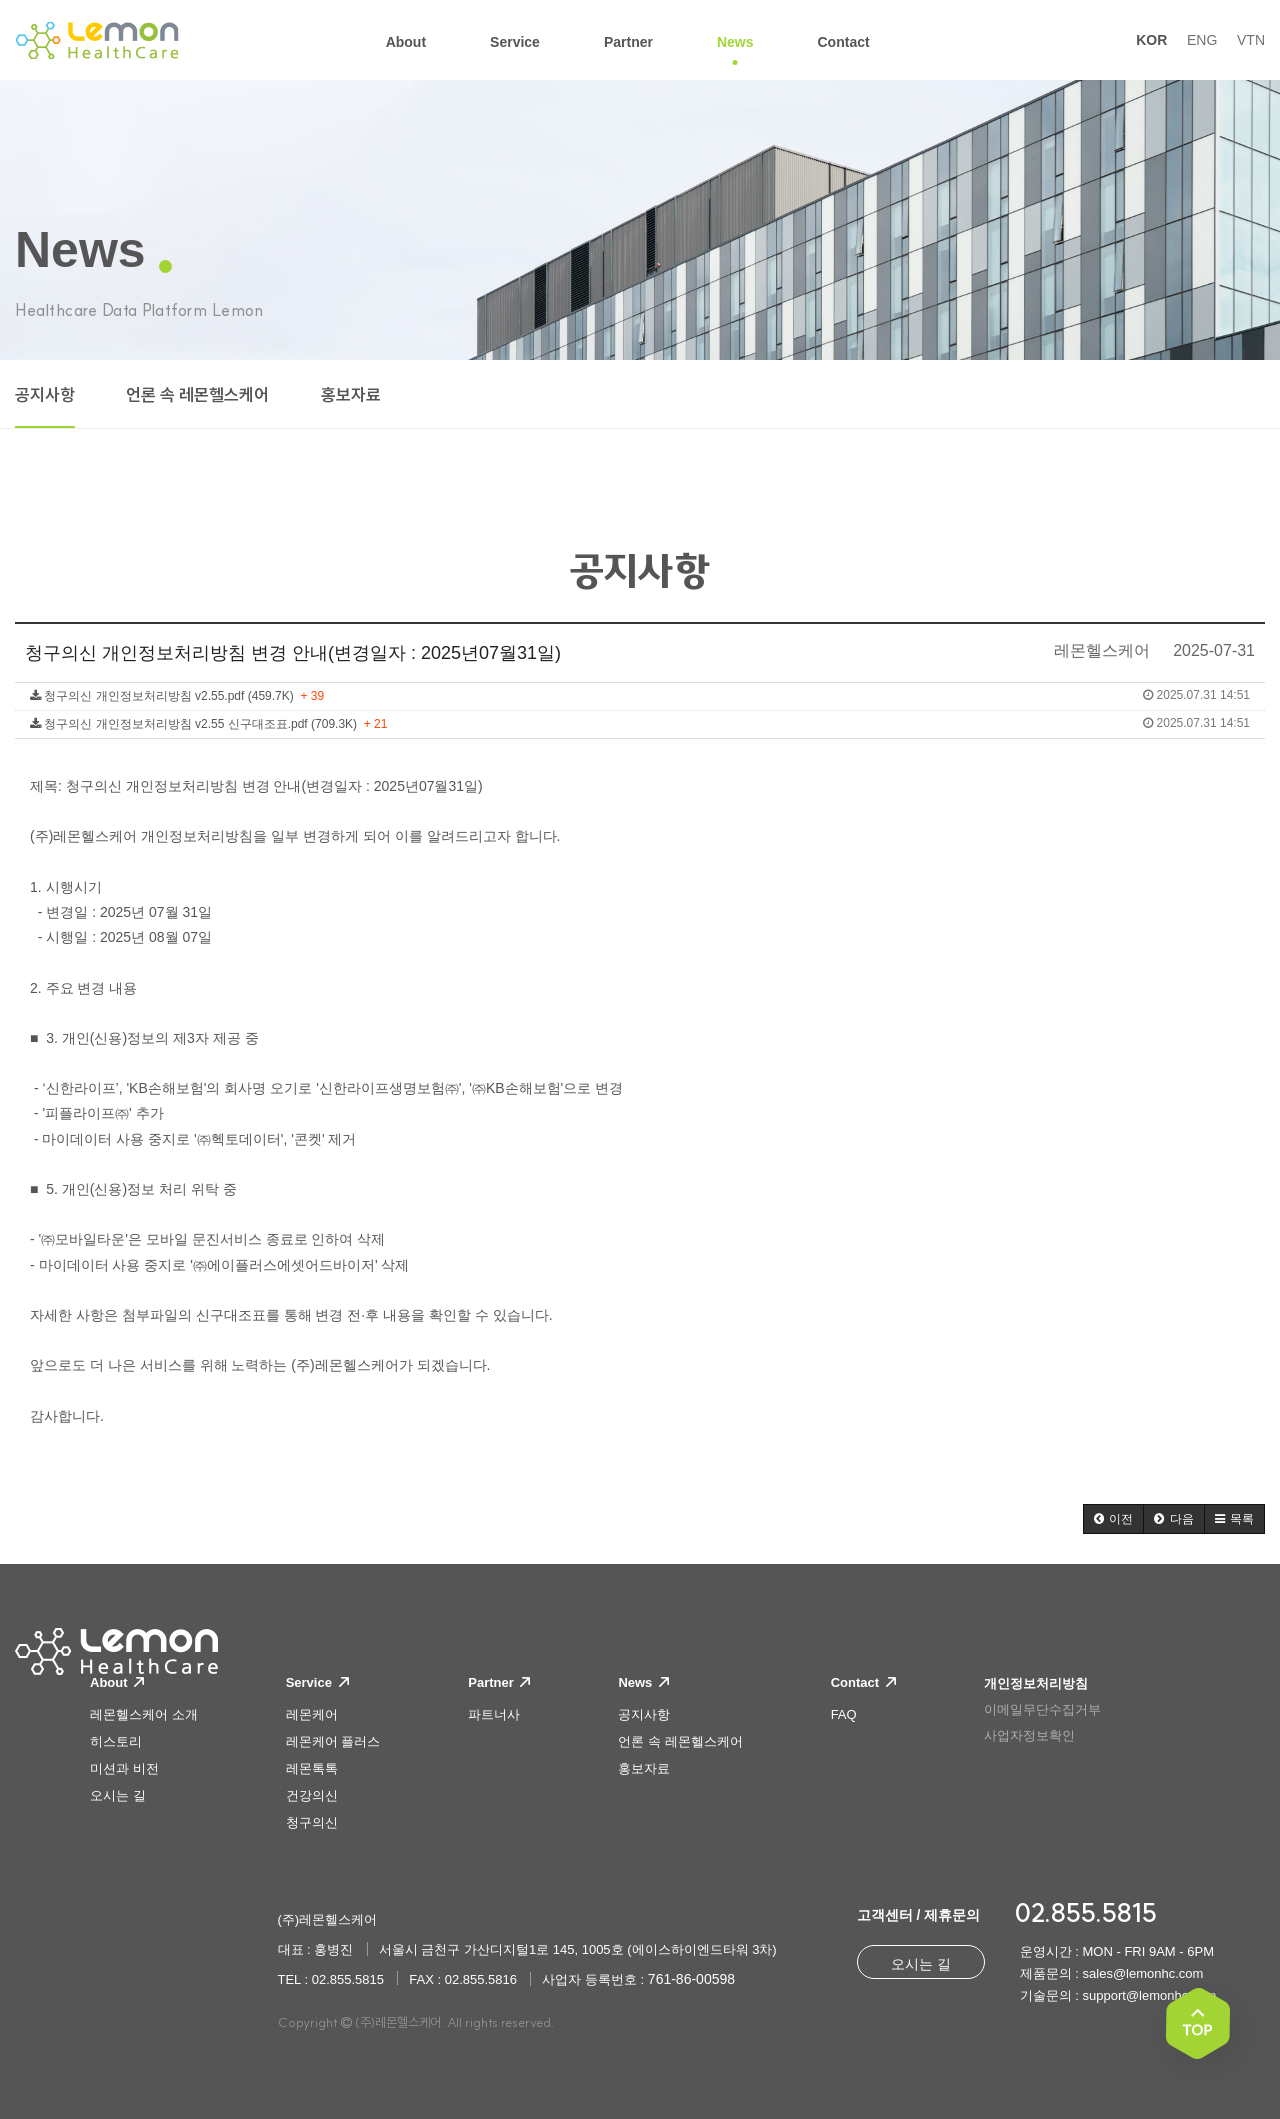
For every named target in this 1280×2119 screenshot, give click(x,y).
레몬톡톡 (312, 1768)
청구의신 (312, 1822)
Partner (499, 1682)
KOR (1151, 40)
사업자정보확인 (1029, 1735)
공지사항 (45, 395)
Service (317, 1682)
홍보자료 (351, 395)
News (643, 1682)
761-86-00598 (691, 1979)
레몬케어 (312, 1714)
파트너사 (494, 1714)
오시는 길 (118, 1795)
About (117, 1682)
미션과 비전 (124, 1768)
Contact (863, 1682)
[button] (1113, 1519)
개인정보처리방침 (1036, 1683)
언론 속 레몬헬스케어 (197, 395)
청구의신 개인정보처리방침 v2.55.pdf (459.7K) (640, 695)
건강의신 (312, 1795)
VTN (1251, 40)
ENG (1202, 40)
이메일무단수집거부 (1042, 1709)
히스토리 (116, 1741)
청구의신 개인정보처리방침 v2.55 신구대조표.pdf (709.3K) (640, 723)
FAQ (844, 1714)
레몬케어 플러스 (333, 1741)
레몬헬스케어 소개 (144, 1714)
